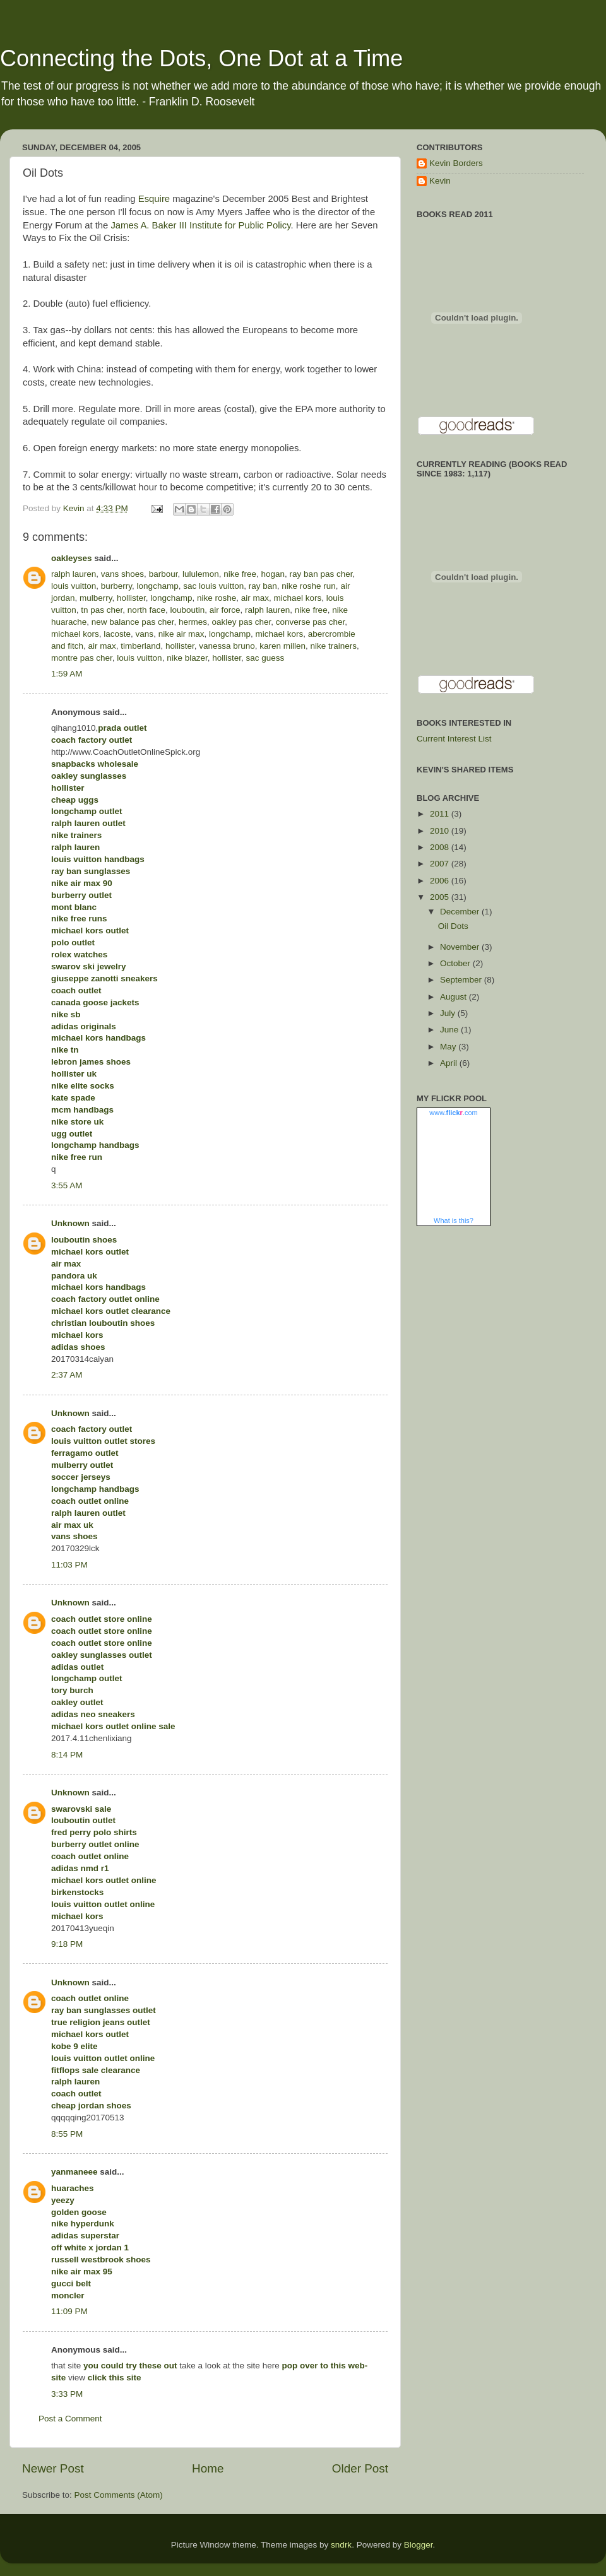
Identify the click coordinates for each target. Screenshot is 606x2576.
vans (145, 634)
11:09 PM (69, 2311)
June (450, 1029)
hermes (193, 622)
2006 (440, 880)
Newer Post (53, 2468)
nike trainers (334, 646)
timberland (140, 646)
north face (146, 610)
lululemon (200, 574)
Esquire (154, 199)
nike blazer (187, 658)
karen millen (282, 646)
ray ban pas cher (321, 574)
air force (225, 610)
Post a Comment (70, 2418)
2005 (440, 897)
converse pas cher (310, 622)
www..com (453, 1112)
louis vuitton (73, 586)
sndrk (341, 2544)
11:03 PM (69, 1564)
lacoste (117, 634)
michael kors (298, 598)
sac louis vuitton (213, 586)
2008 (440, 847)
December (461, 911)
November (461, 947)
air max (255, 598)
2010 (440, 831)
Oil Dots (453, 926)
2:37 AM (67, 1375)
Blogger (418, 2544)
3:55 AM (67, 1185)
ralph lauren (73, 574)
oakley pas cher (241, 622)
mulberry (96, 598)
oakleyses (71, 558)
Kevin (440, 181)
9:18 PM (67, 1944)
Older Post (360, 2468)
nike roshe (216, 598)
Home (207, 2468)
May (449, 1046)
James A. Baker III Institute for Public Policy (200, 225)
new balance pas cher (133, 622)
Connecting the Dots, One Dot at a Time (201, 58)
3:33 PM (67, 2394)
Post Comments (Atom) (118, 2495)
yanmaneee (74, 2172)
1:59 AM (67, 673)
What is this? (453, 1220)
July (449, 1013)
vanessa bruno (227, 646)
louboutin (187, 610)
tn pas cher (101, 610)
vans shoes (122, 574)
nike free (239, 574)
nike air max (181, 634)
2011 (440, 813)
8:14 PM (67, 1754)
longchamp (158, 586)
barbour (163, 574)
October (456, 963)
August (454, 996)
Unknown (70, 1223)
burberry (116, 586)
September (462, 979)
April (450, 1063)
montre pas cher (81, 658)
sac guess (265, 658)
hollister (131, 598)
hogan (273, 574)
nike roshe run (309, 586)
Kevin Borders (456, 163)
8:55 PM (67, 2134)
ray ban (263, 586)
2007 (440, 863)
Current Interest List (454, 738)
